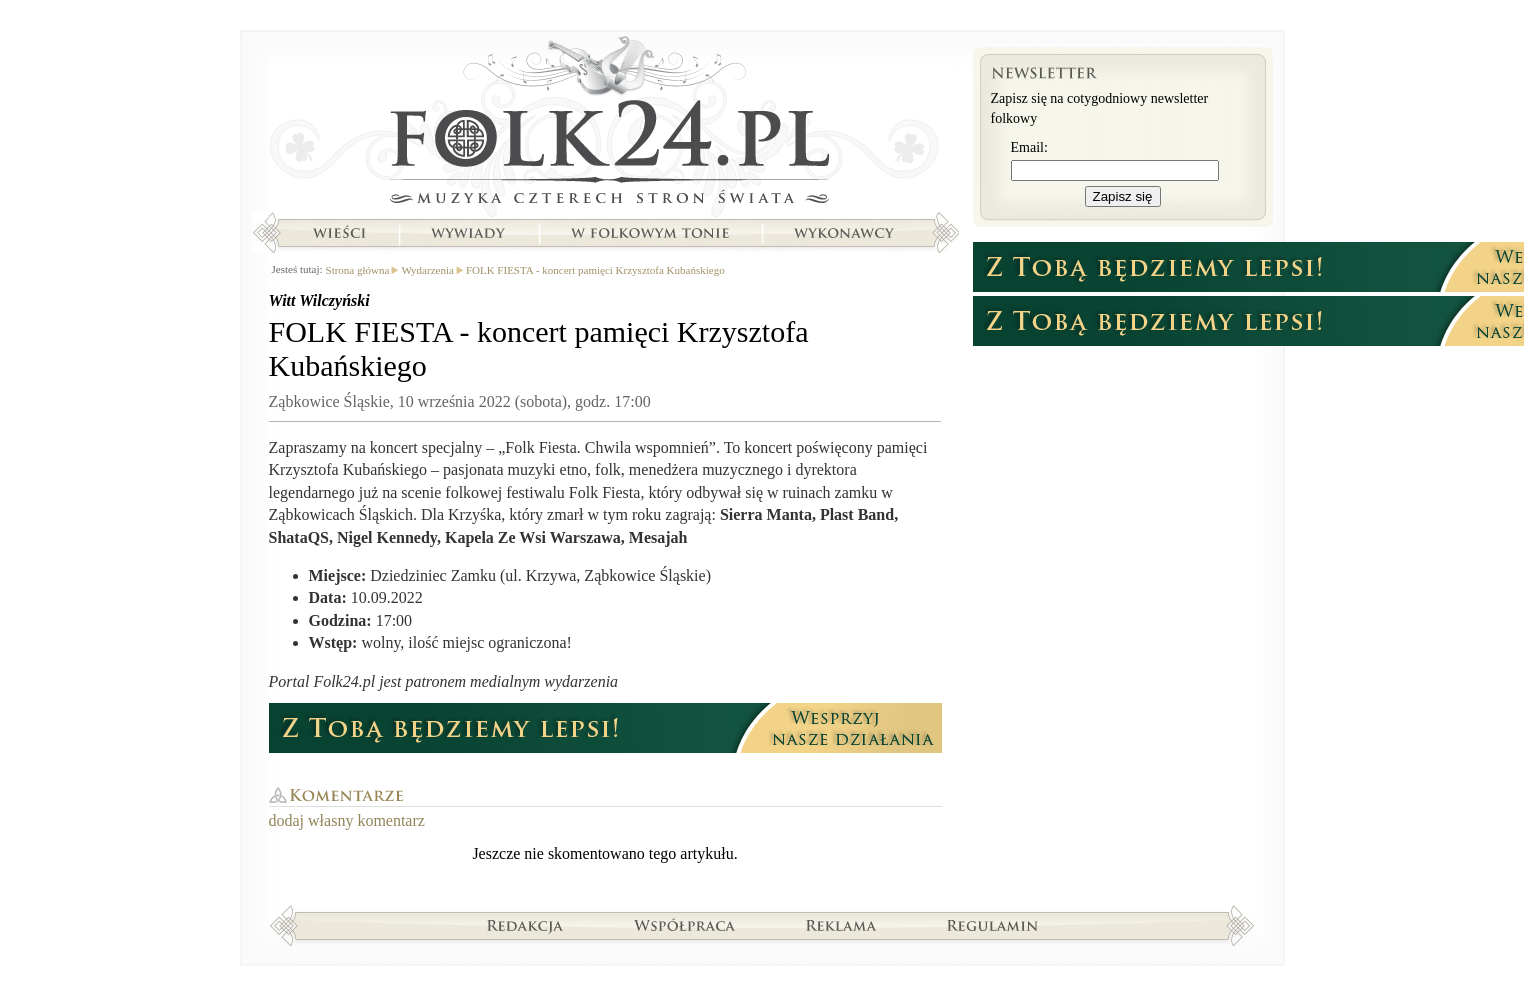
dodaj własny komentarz (347, 820)
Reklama (841, 925)
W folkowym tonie (649, 233)
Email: (1029, 147)
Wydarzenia (427, 270)
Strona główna (605, 125)
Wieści (339, 233)
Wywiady (468, 233)
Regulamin (992, 925)
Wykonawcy (846, 233)
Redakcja (525, 925)
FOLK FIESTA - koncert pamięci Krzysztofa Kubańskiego (595, 270)
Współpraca (685, 925)
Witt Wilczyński (319, 300)
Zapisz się (1123, 196)
